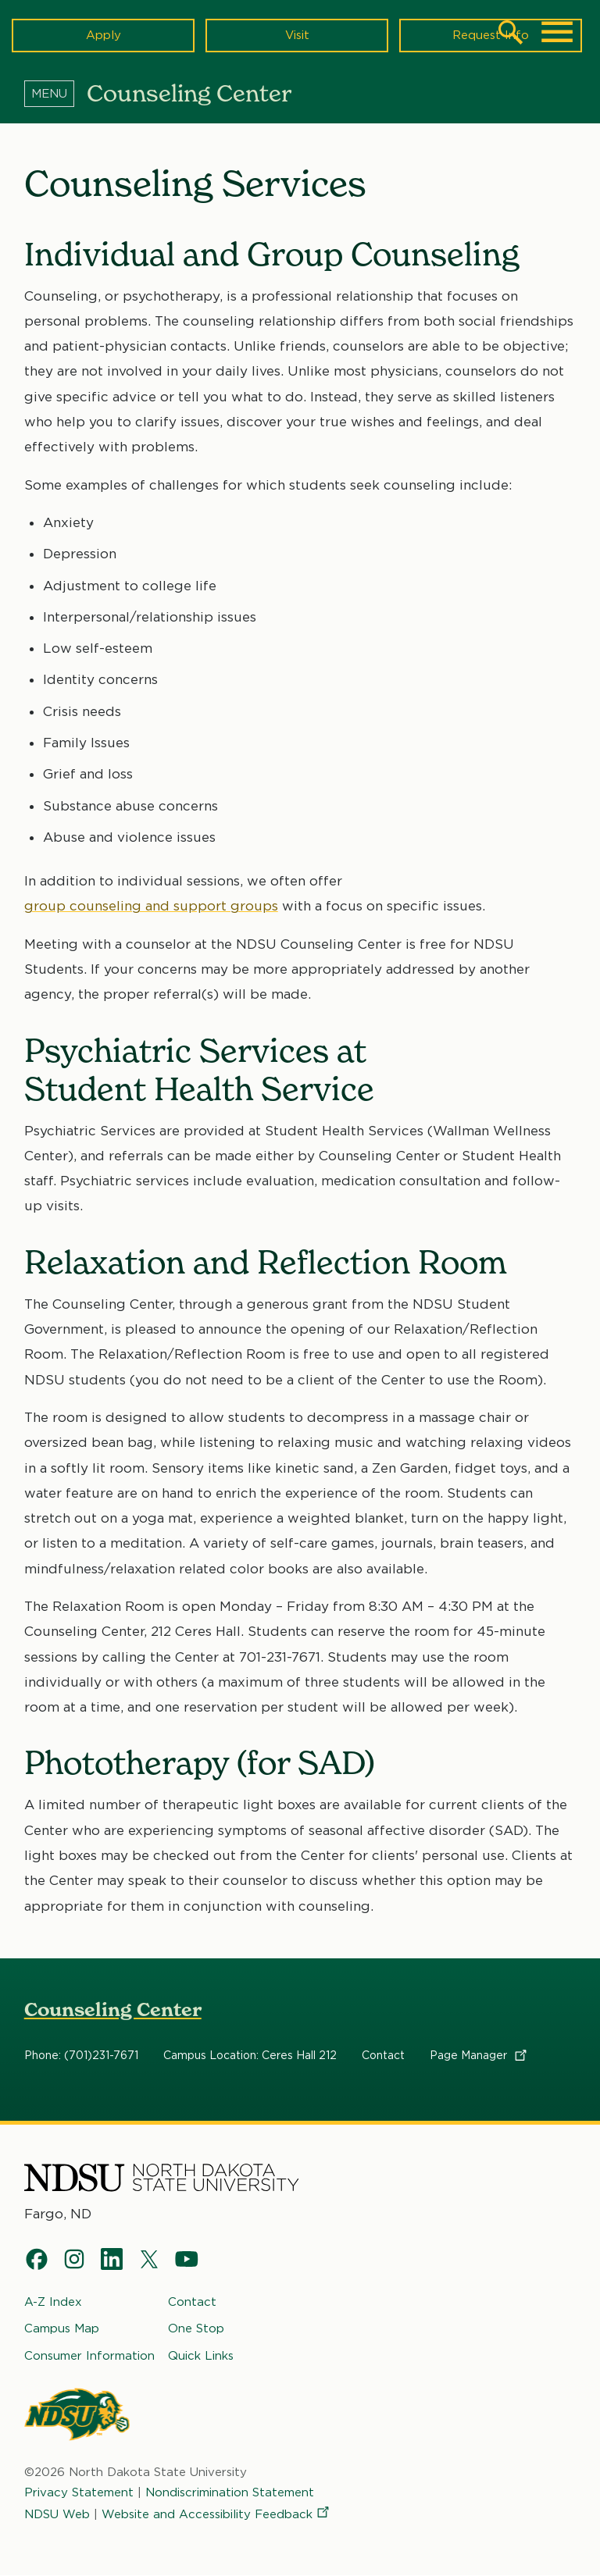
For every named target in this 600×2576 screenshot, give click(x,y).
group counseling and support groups (151, 906)
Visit (297, 35)
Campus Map (61, 2328)
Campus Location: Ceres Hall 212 (250, 2056)
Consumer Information (89, 2355)
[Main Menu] (557, 32)
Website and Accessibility (216, 2514)
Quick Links (201, 2355)
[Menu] (55, 92)
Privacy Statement (79, 2492)
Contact (383, 2056)
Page (479, 2056)
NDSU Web (57, 2514)
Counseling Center (113, 2009)
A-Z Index (53, 2302)
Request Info (490, 35)
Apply (103, 35)
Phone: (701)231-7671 (81, 2056)
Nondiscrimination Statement (229, 2492)
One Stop (196, 2328)
